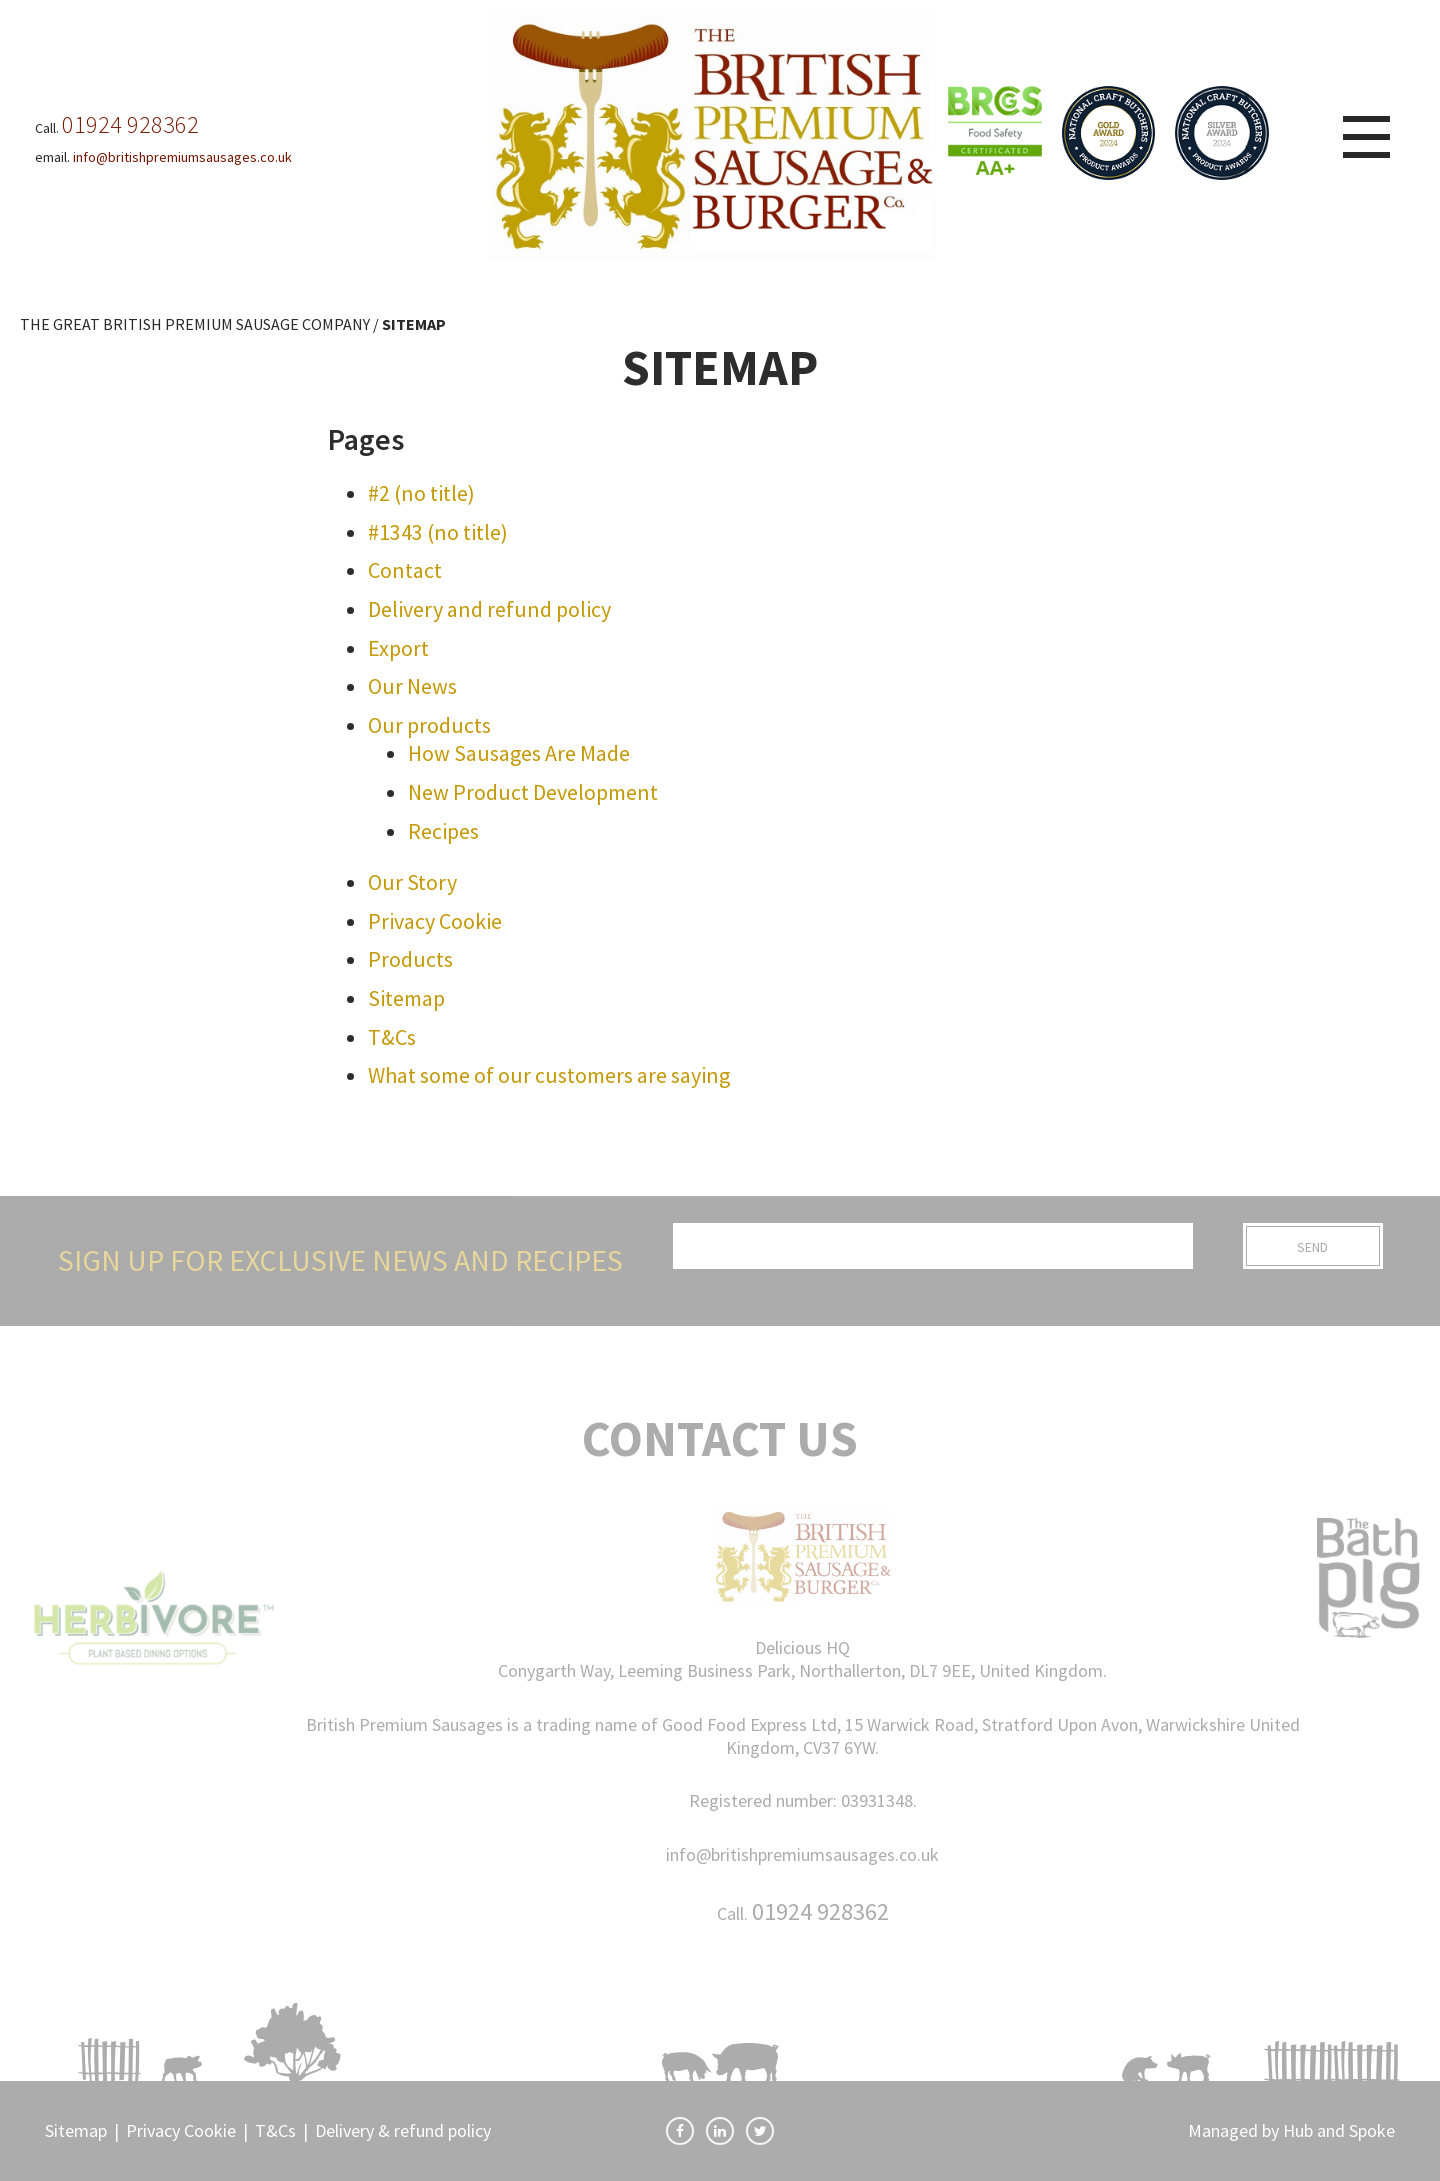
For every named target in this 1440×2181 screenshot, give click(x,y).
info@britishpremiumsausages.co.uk (802, 1854)
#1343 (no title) (438, 532)
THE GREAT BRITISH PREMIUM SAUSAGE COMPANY (195, 324)
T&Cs (392, 1037)
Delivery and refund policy (489, 609)
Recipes (443, 831)
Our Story (412, 882)
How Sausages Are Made (519, 753)
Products (410, 959)
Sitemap (406, 998)
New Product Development (533, 792)
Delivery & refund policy (403, 2130)
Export (398, 648)
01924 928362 (820, 1911)
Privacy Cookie (435, 921)
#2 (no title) (421, 493)
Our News (412, 686)
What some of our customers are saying (549, 1075)
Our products (429, 725)
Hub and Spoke (1339, 2130)
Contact (405, 570)
